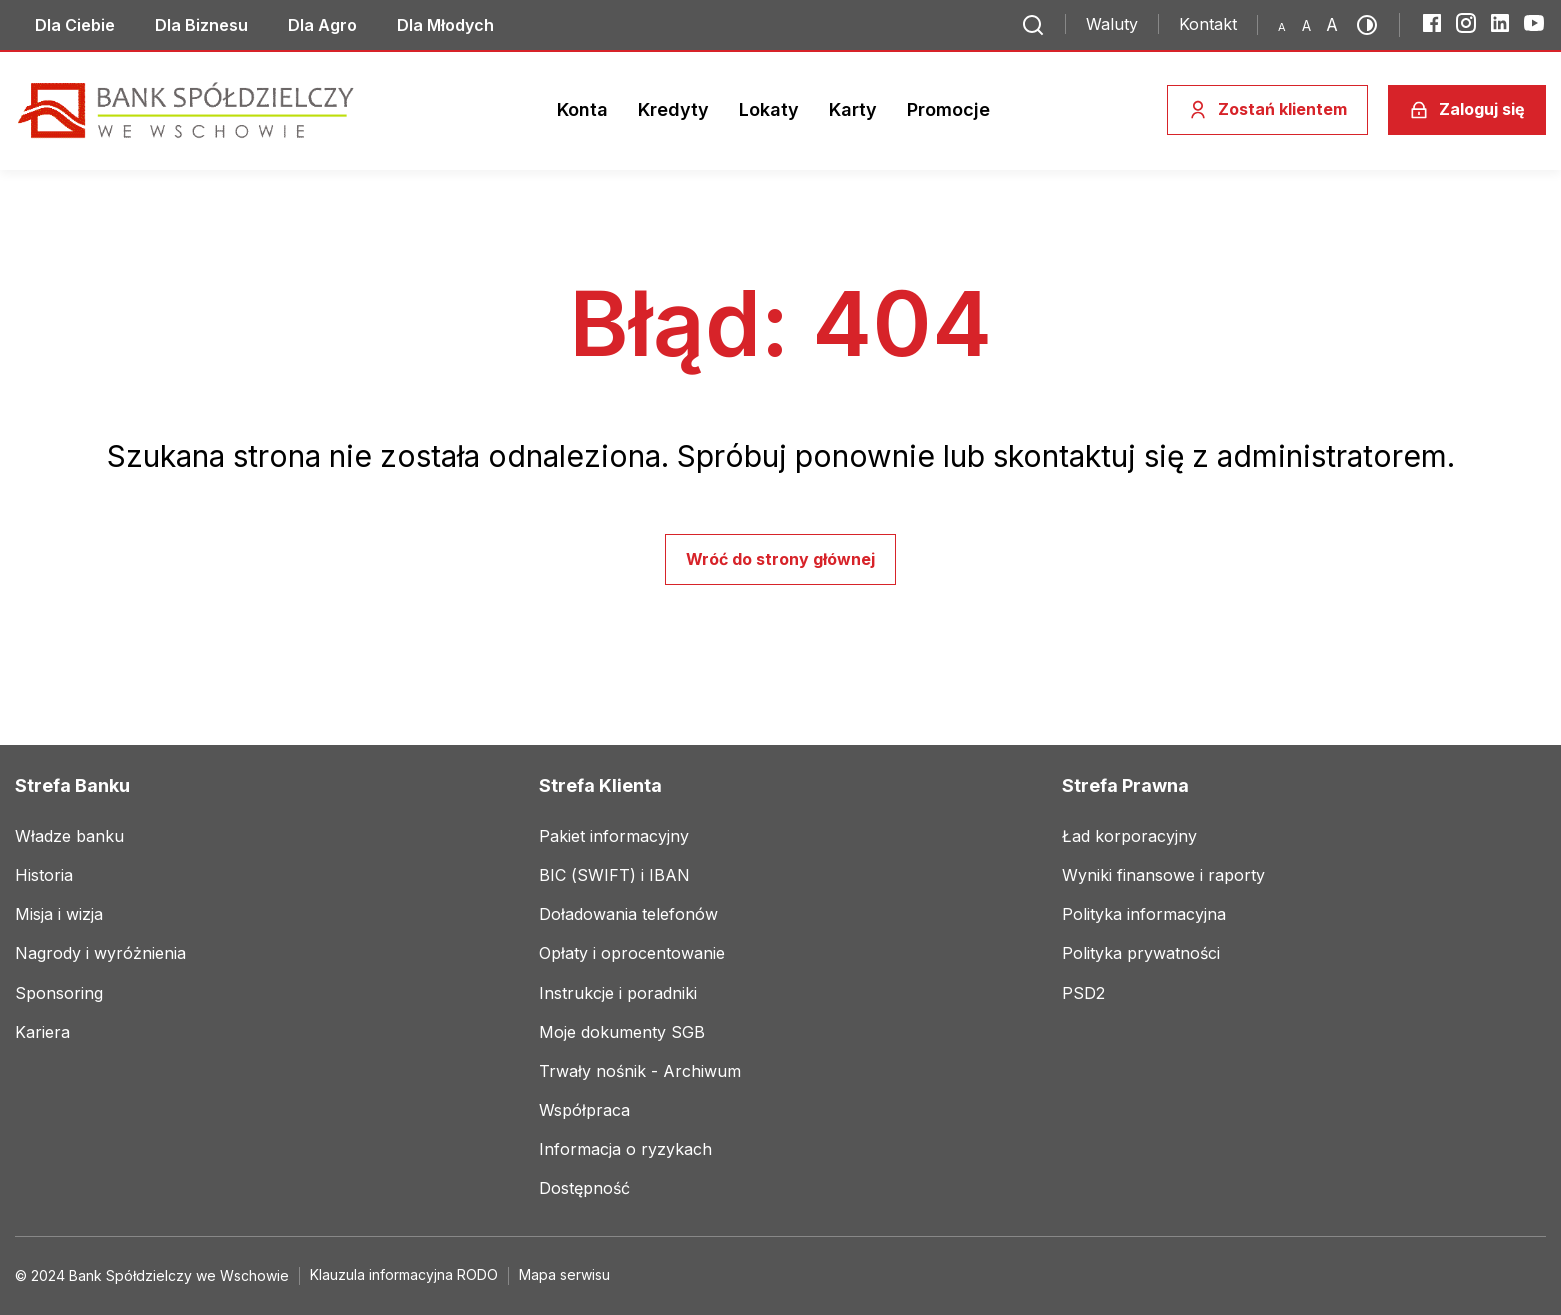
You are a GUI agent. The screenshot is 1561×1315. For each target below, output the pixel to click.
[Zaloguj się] (1467, 110)
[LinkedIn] (1500, 23)
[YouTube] (1534, 23)
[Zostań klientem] (1267, 110)
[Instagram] (1466, 23)
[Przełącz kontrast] (1372, 25)
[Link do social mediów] (75, 25)
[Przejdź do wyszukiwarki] (1033, 25)
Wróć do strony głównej (780, 559)
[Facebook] (1432, 23)
